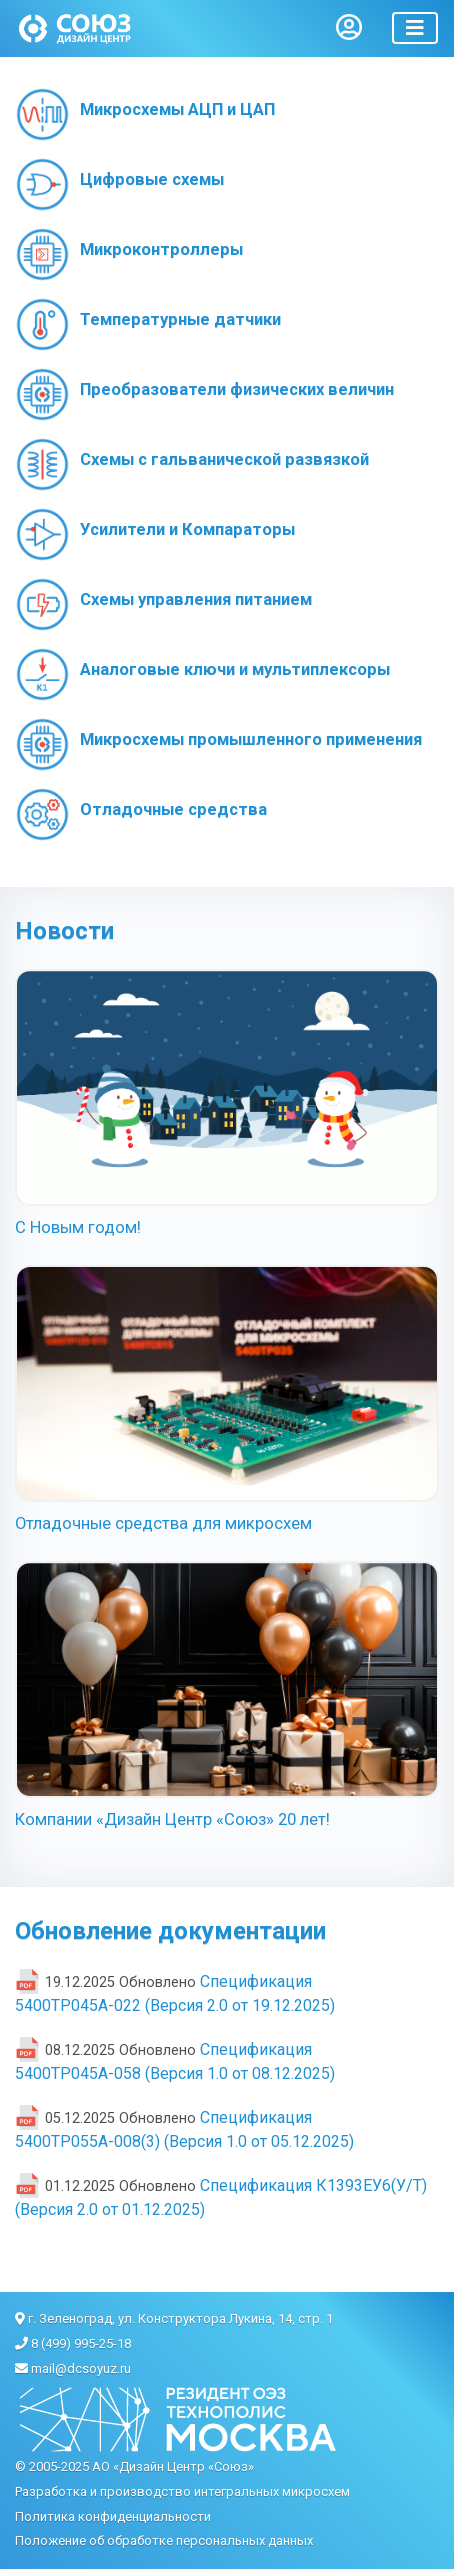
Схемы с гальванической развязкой (224, 459)
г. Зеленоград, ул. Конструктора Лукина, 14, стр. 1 (180, 2318)
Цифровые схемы (152, 179)
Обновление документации (170, 1931)
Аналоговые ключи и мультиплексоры (235, 669)
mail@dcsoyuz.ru (81, 2368)
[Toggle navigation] (415, 28)
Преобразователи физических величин (237, 389)
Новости (64, 931)
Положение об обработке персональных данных (164, 2540)
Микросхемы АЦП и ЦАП (177, 109)
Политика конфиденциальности (113, 2516)
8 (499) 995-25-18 (81, 2343)
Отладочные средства (173, 809)
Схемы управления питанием (196, 599)
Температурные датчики (180, 319)
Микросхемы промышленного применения (251, 739)
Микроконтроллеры (161, 249)
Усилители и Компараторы (187, 529)
